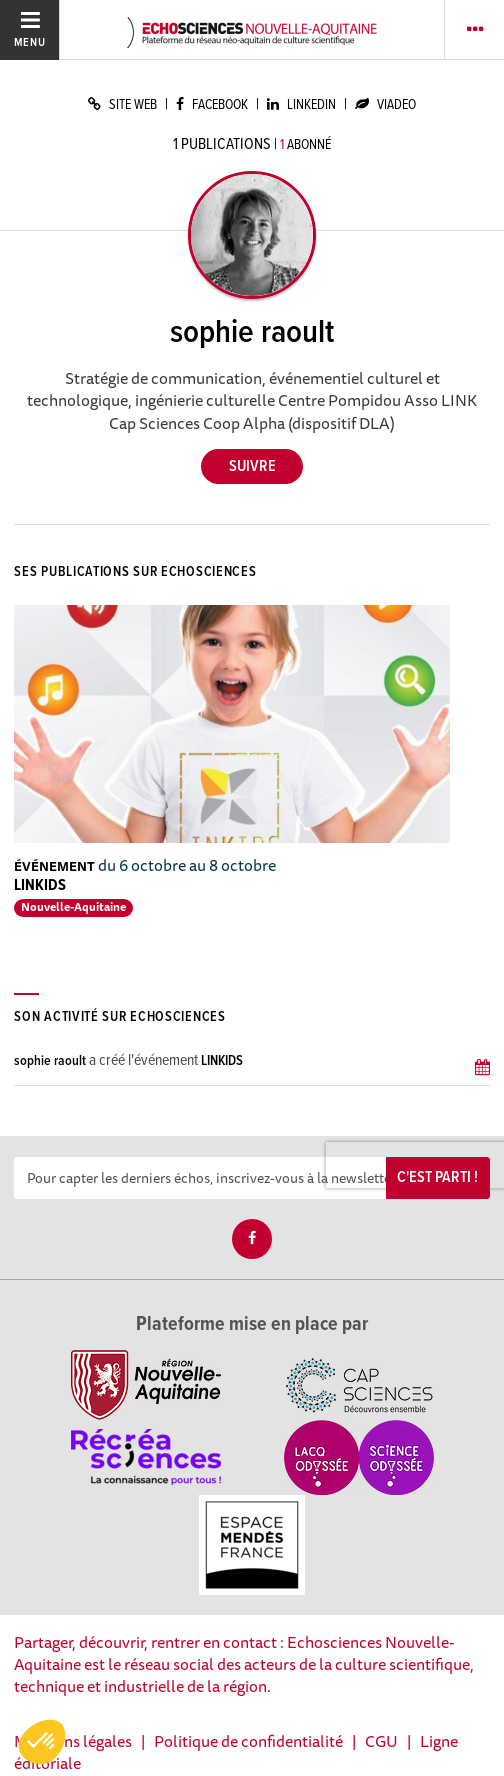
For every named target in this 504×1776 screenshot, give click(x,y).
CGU (381, 1741)
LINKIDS (40, 885)
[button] (42, 1742)
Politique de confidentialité (248, 1741)
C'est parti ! (437, 1177)
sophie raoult (50, 1061)
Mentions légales (73, 1741)
